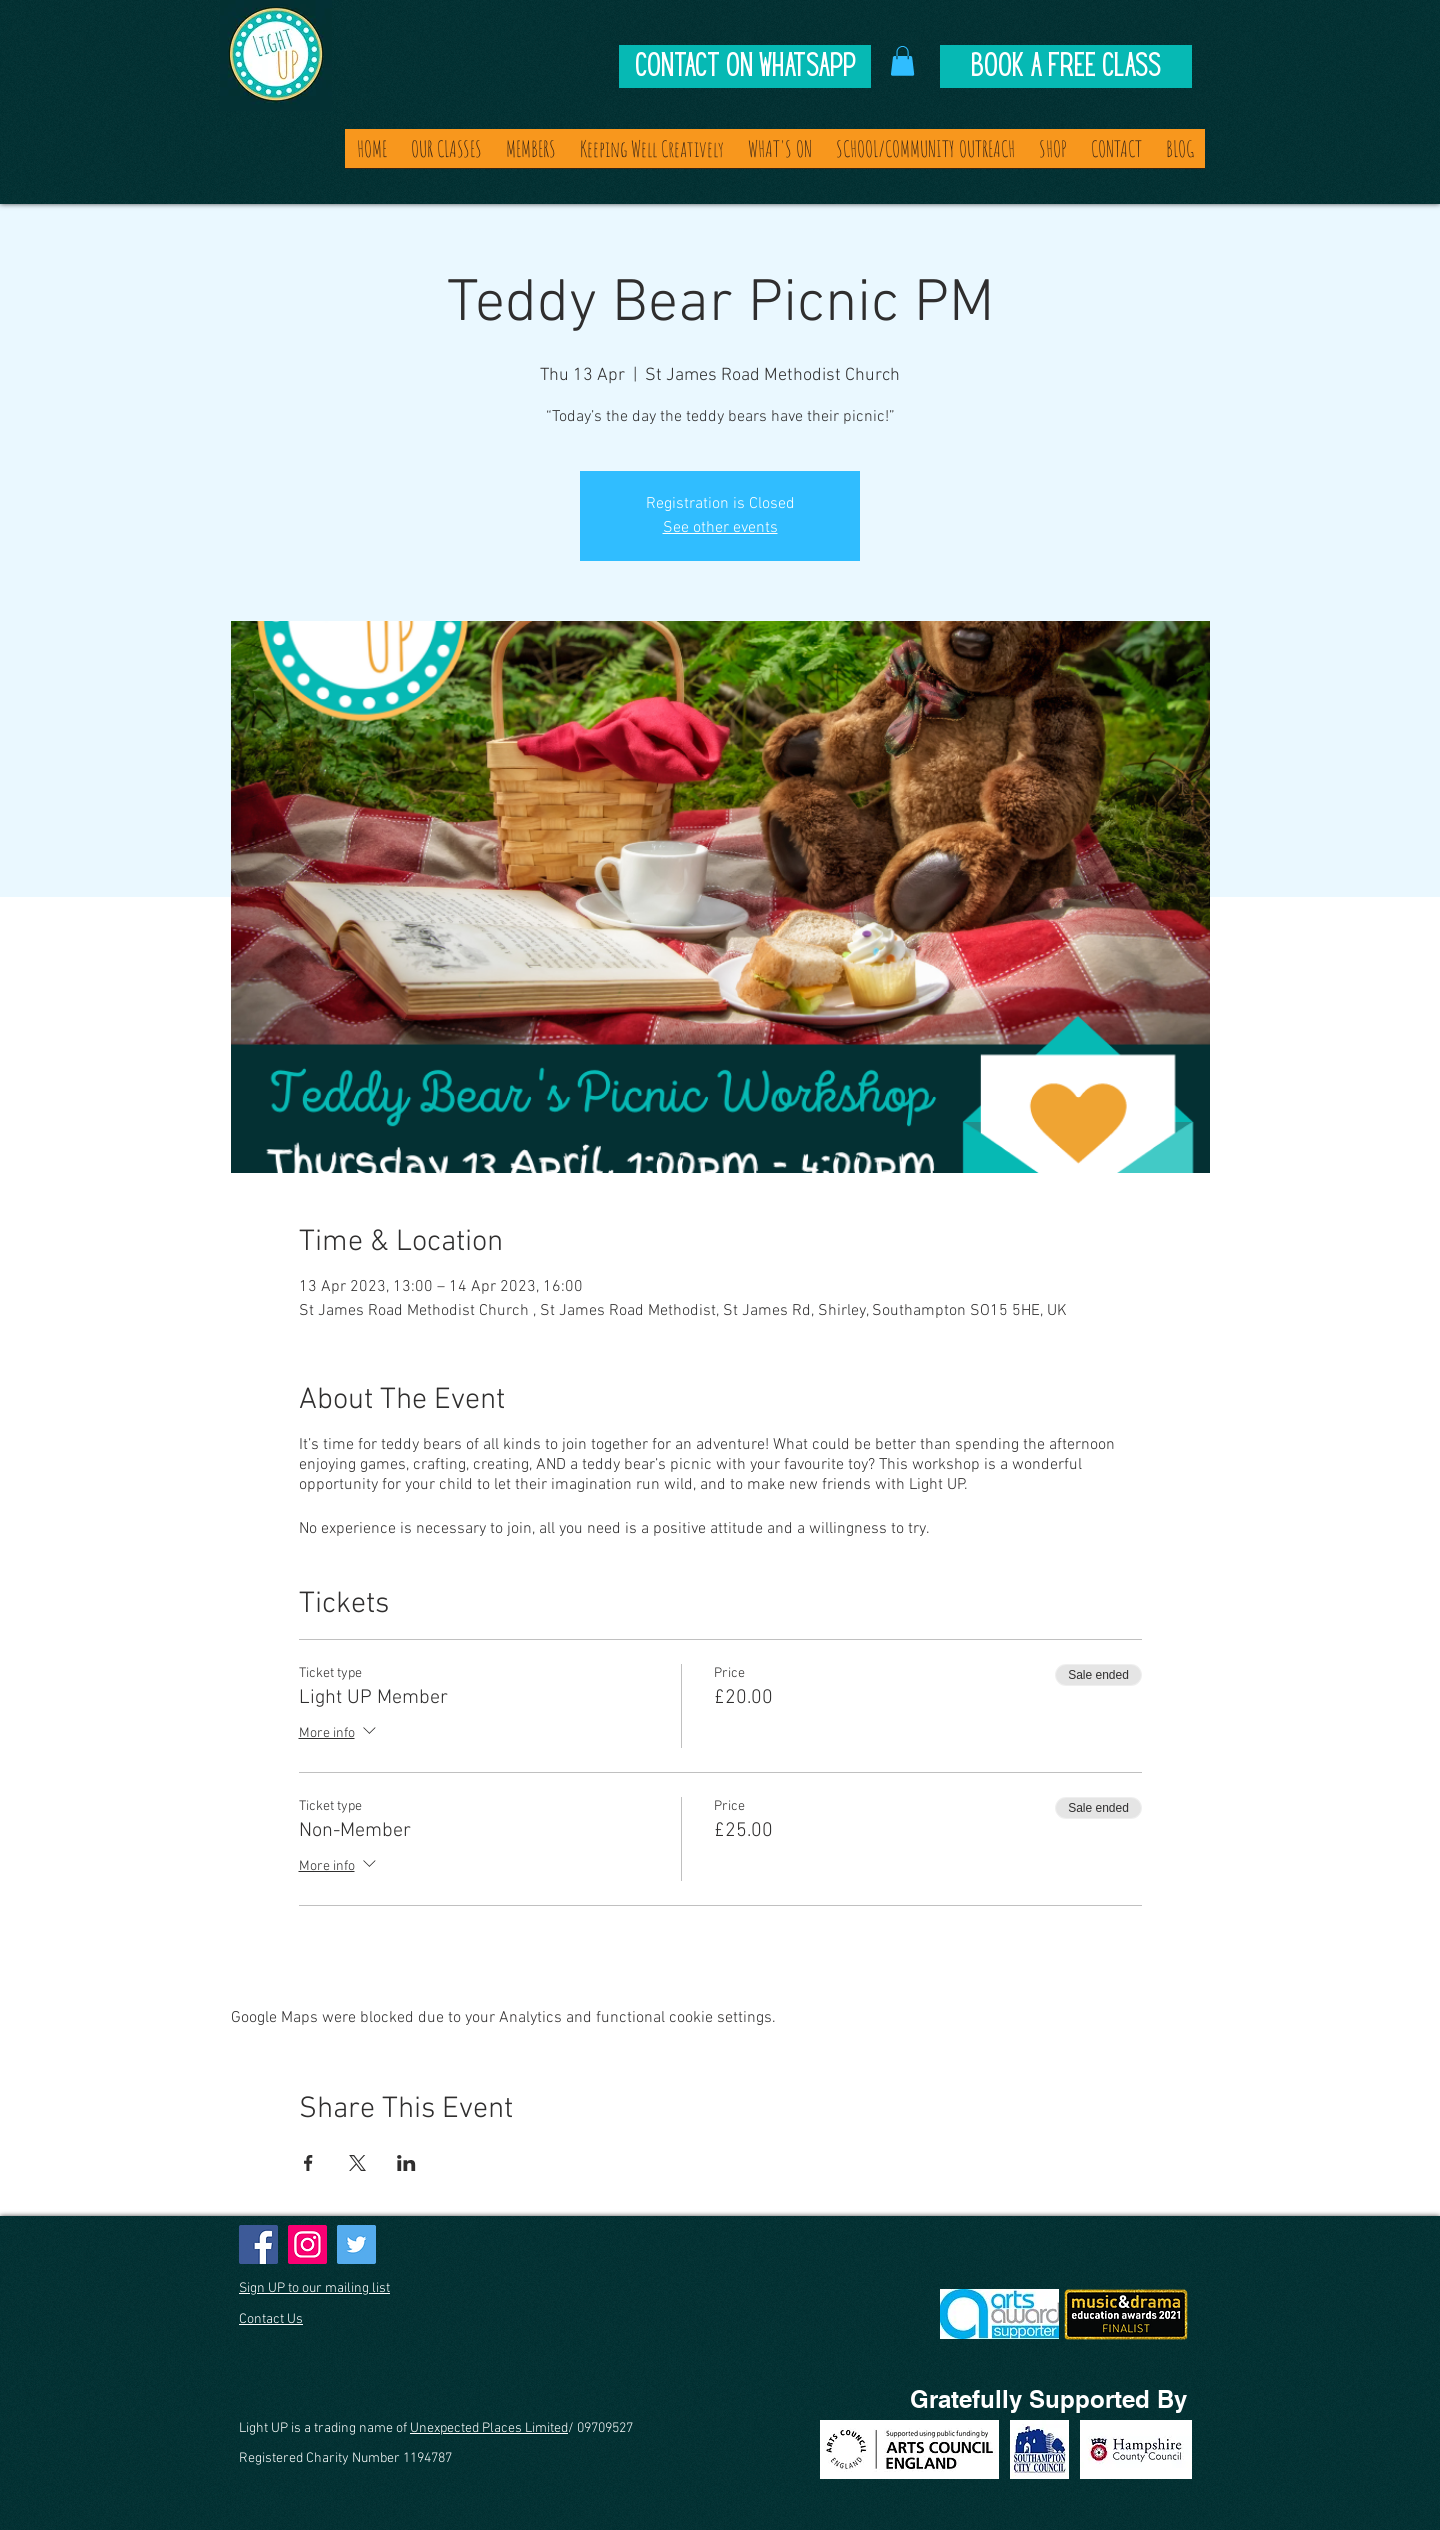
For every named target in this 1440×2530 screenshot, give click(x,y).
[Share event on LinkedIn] (406, 2163)
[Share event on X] (357, 2163)
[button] (902, 61)
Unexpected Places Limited (489, 2428)
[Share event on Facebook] (308, 2163)
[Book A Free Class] (1066, 66)
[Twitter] (356, 2244)
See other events (720, 528)
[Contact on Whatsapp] (745, 66)
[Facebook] (258, 2244)
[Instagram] (307, 2244)
